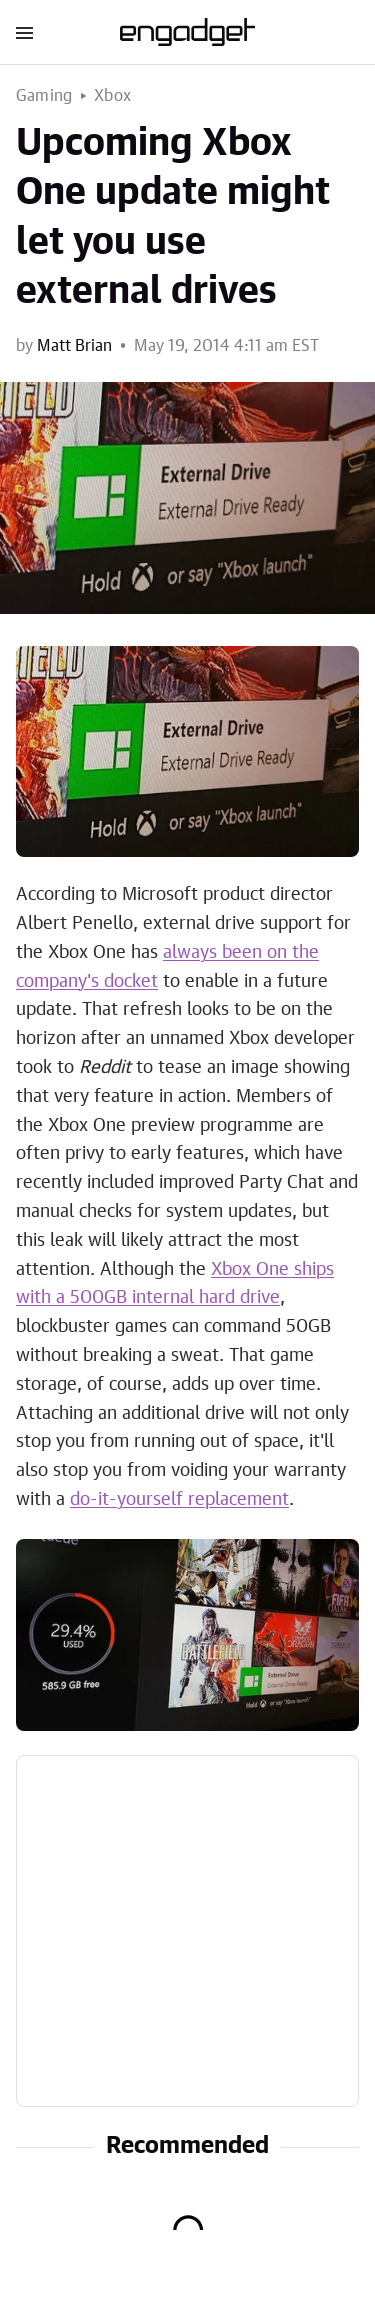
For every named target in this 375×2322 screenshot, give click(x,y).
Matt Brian (74, 346)
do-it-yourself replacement (179, 1500)
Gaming (44, 96)
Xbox (112, 96)
